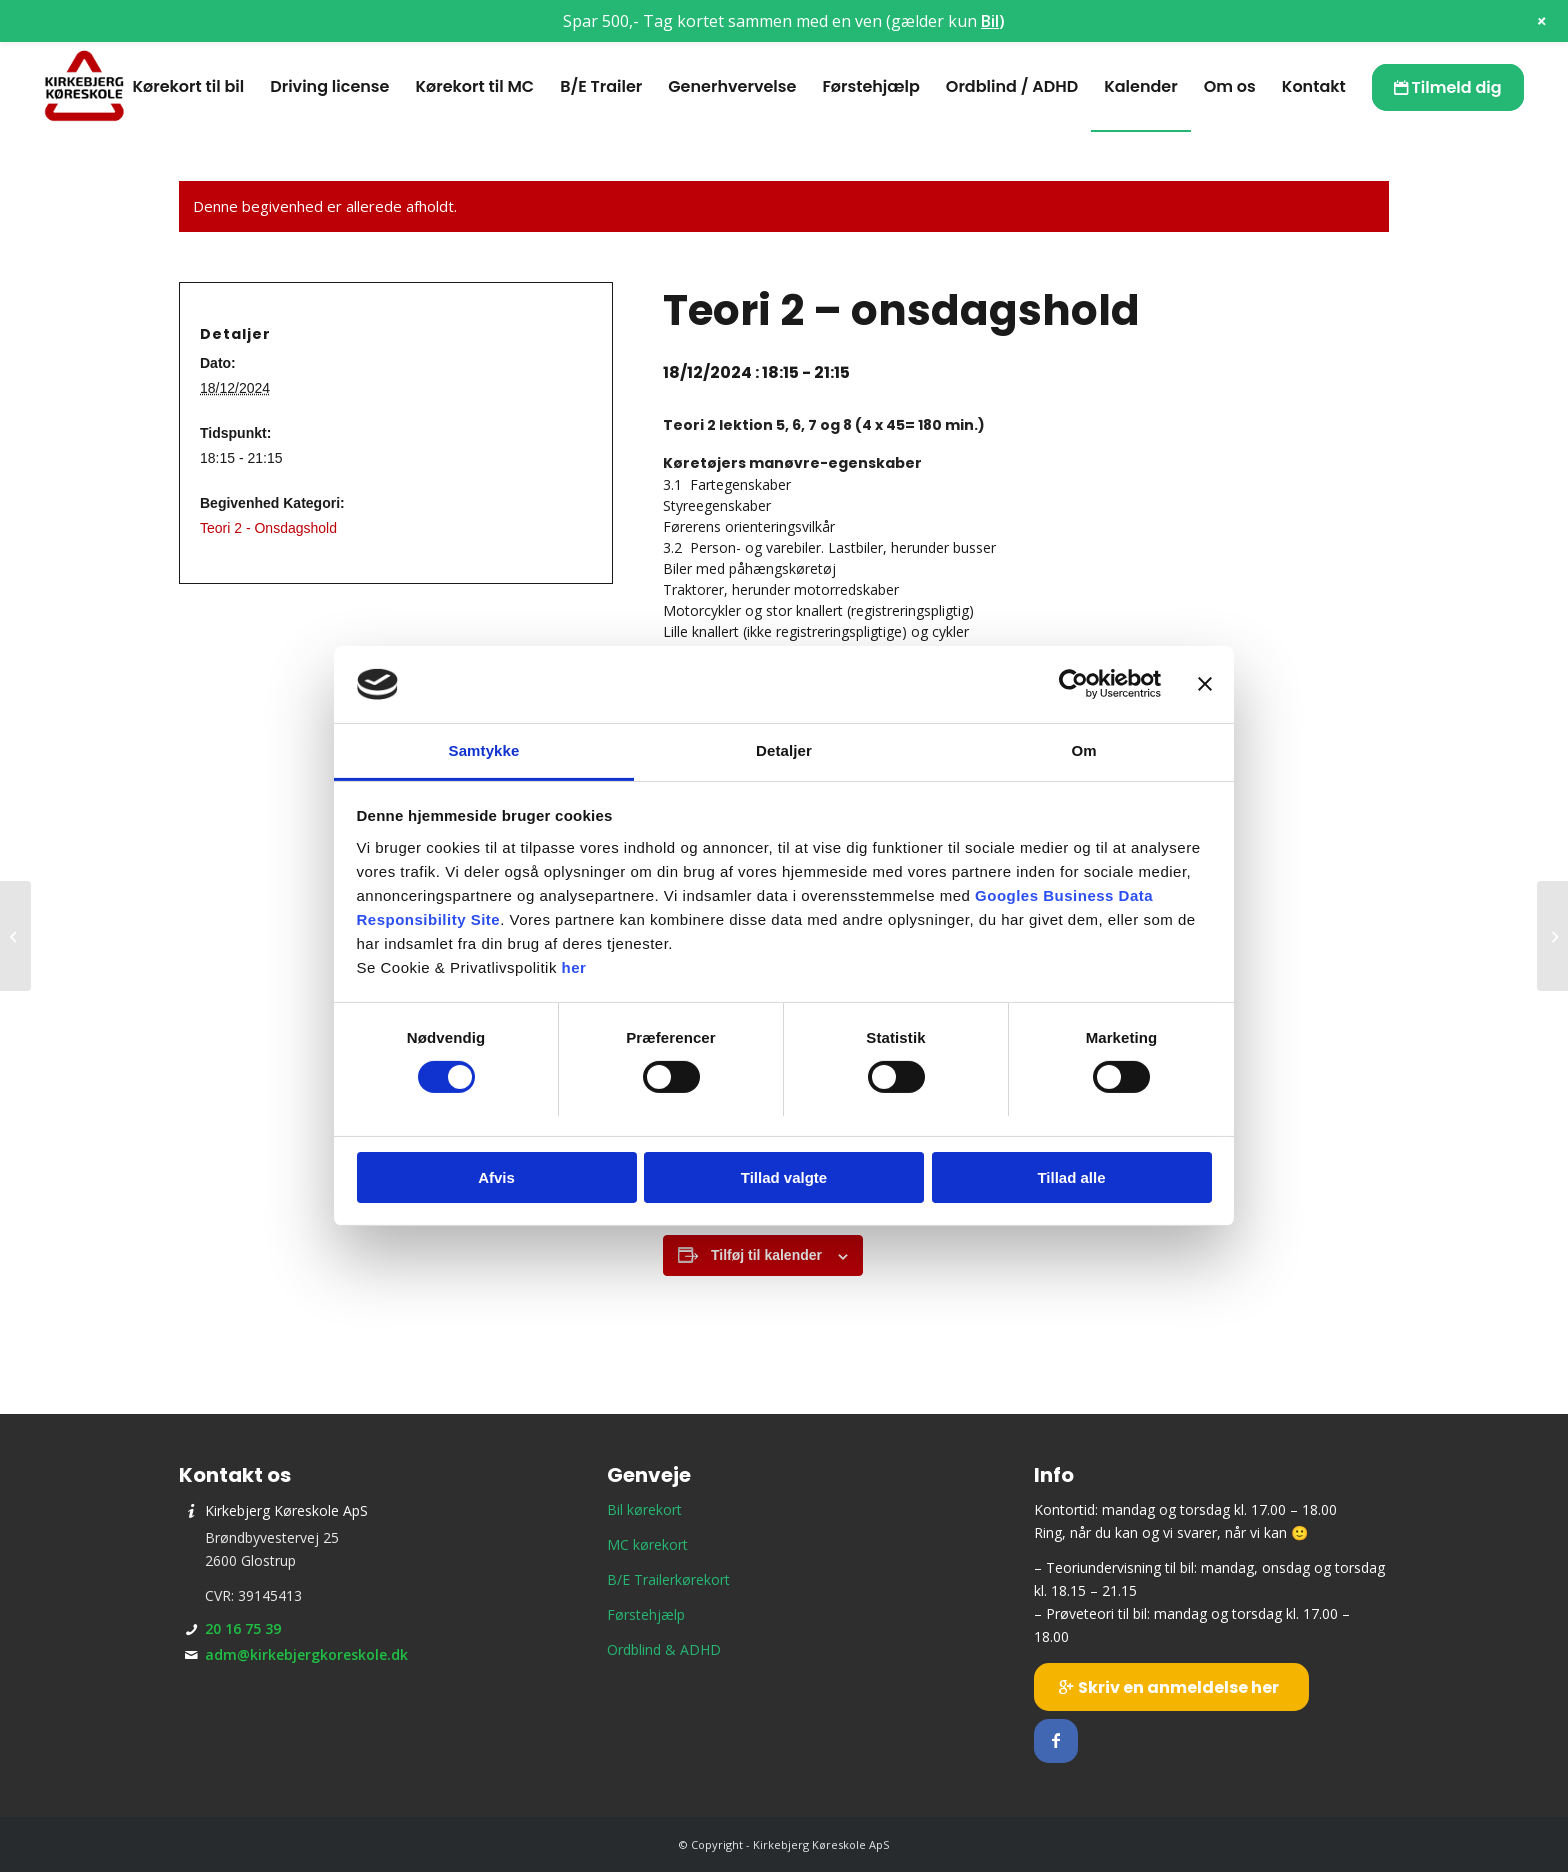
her (574, 967)
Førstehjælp (646, 1614)
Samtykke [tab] (484, 750)
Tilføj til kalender (766, 1255)
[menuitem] (188, 87)
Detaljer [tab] (784, 750)
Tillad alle (1071, 1177)
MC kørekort (647, 1544)
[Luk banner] (1205, 684)
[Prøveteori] (1552, 936)
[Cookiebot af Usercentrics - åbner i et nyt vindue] (1073, 684)
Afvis (496, 1177)
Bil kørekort (644, 1509)
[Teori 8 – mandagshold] (15, 936)
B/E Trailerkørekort (668, 1579)
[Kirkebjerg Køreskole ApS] (84, 87)
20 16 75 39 (243, 1628)
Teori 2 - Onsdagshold (268, 528)
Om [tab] (1083, 750)
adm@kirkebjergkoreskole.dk (306, 1654)
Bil (990, 21)
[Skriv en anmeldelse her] (1171, 1687)
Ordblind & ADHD (664, 1649)
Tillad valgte (784, 1177)
